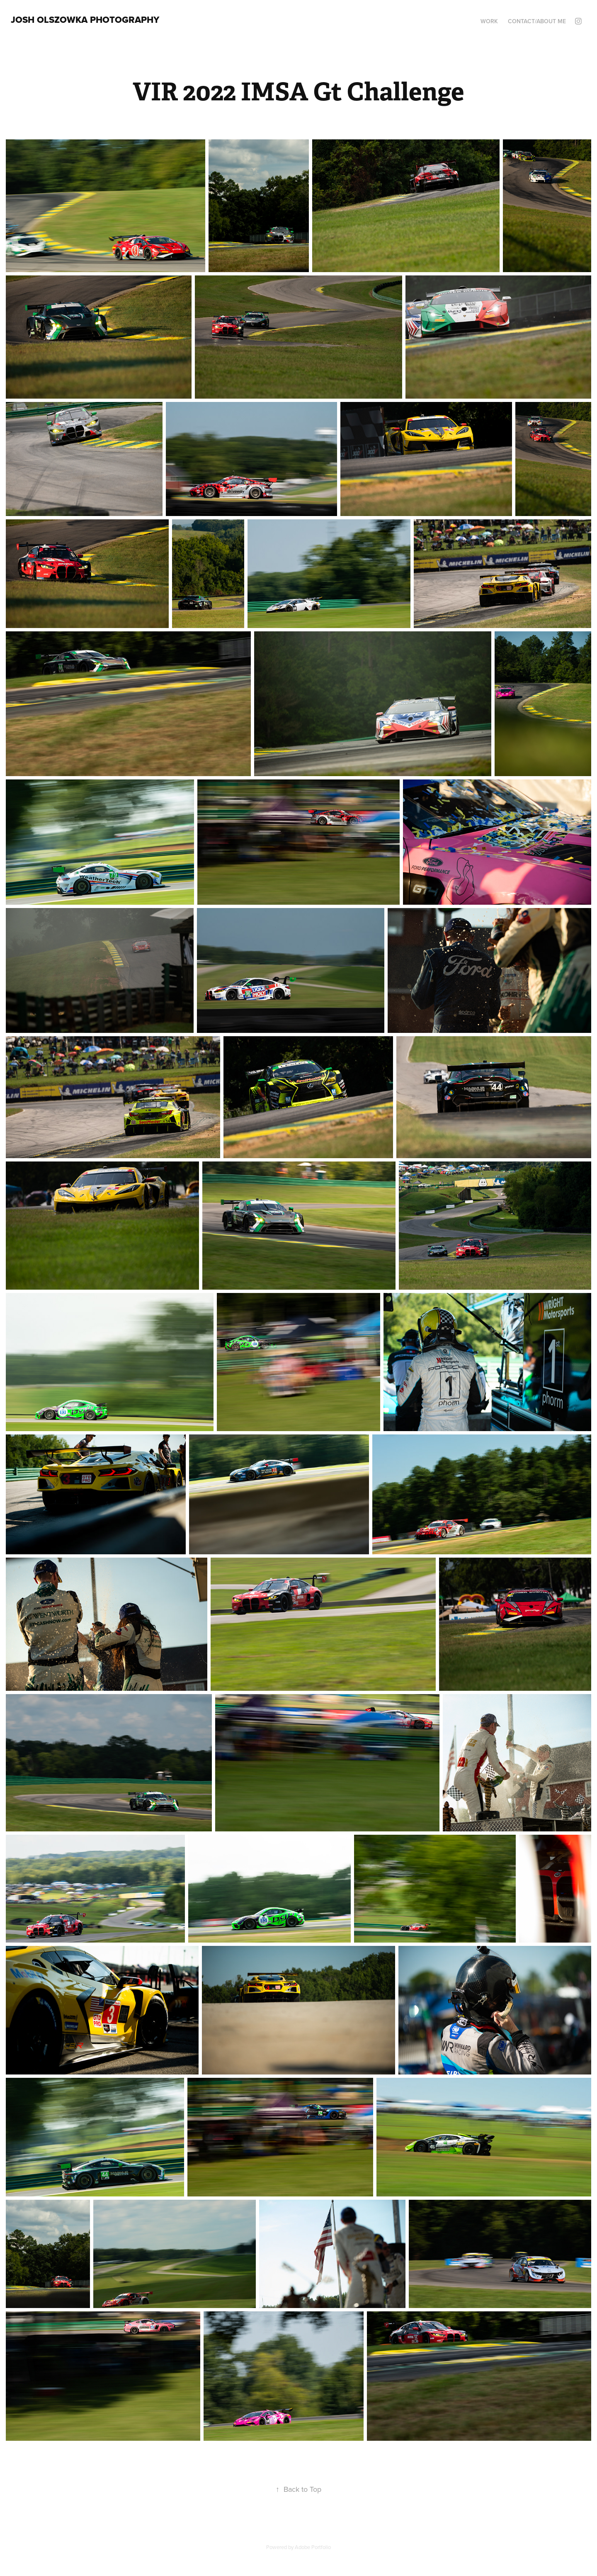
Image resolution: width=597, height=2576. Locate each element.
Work (489, 21)
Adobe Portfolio (313, 2547)
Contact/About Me (537, 21)
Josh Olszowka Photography (85, 19)
